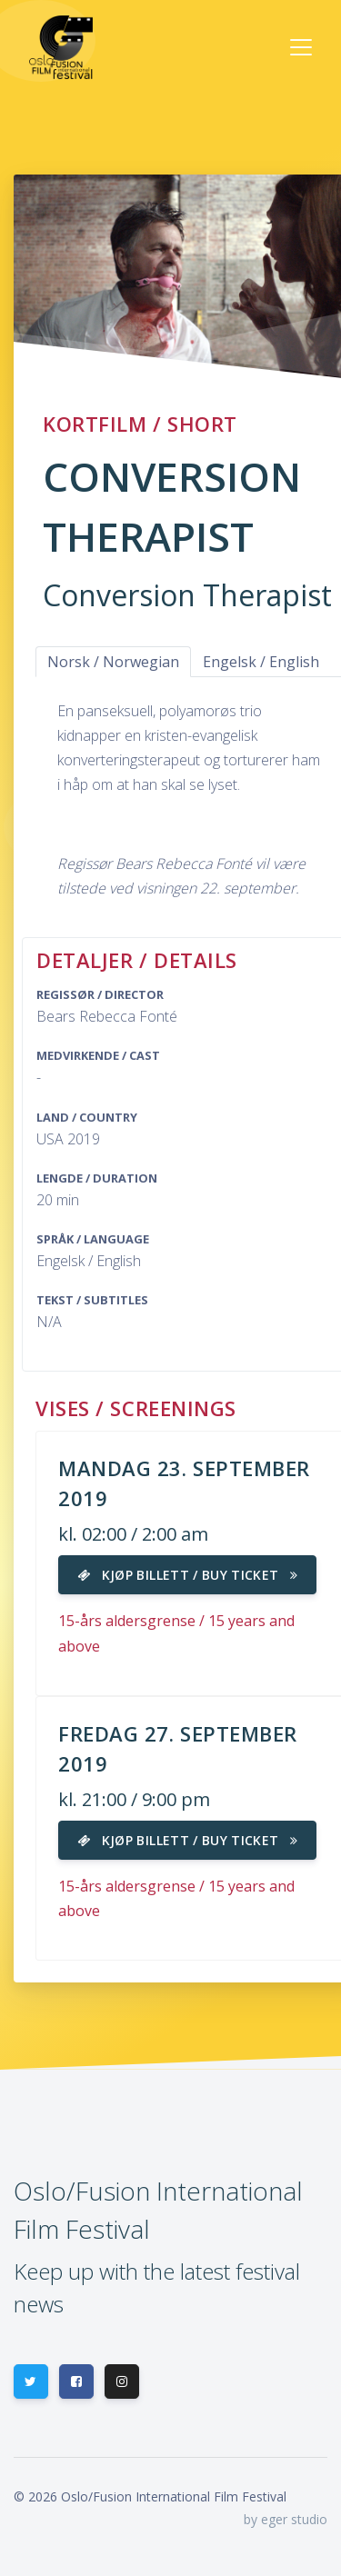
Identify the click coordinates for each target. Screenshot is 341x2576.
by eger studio (285, 2519)
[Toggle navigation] (301, 47)
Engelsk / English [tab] (261, 662)
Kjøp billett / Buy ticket (187, 1574)
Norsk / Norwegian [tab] (113, 662)
